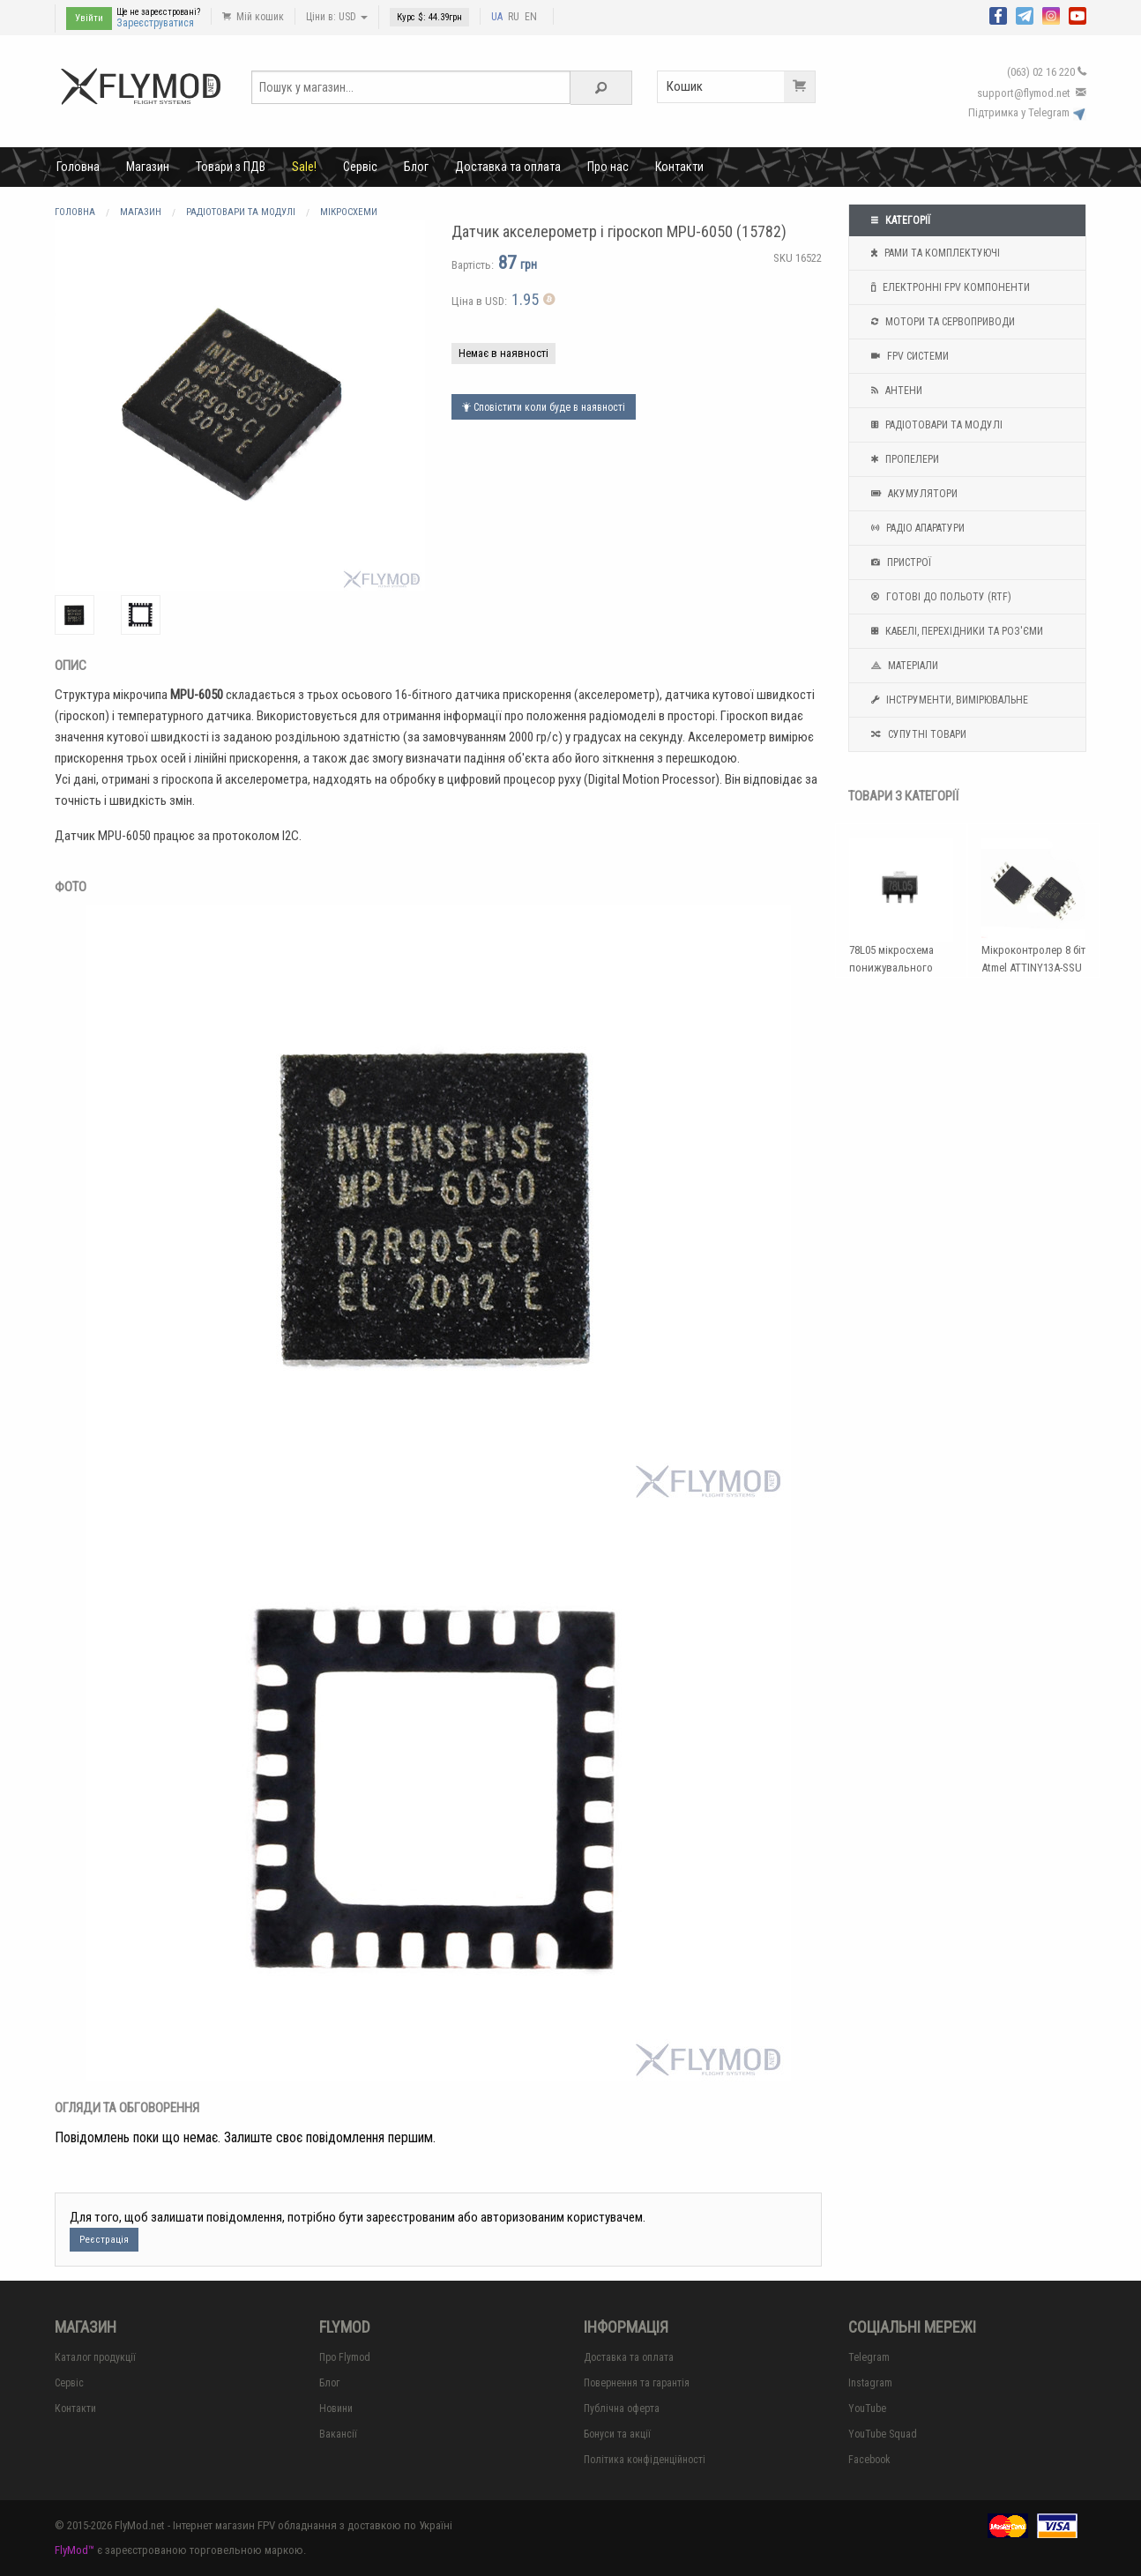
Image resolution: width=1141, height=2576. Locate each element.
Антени (894, 390)
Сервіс (360, 167)
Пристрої (899, 562)
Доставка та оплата (508, 167)
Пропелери (903, 459)
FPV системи (908, 356)
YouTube (867, 2408)
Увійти (89, 18)
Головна (78, 167)
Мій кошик (253, 17)
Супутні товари (916, 734)
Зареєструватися (155, 23)
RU (513, 17)
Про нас (608, 167)
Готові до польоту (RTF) (939, 597)
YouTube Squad (882, 2434)
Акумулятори (912, 493)
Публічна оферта (622, 2408)
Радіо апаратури (916, 528)
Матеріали (902, 665)
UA (497, 17)
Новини (336, 2408)
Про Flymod (344, 2357)
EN (531, 17)
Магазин (147, 167)
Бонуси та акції (617, 2434)
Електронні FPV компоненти (948, 287)
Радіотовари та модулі (935, 425)
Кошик (741, 86)
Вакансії (338, 2434)
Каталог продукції (95, 2357)
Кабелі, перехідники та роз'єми (955, 631)
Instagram (870, 2383)
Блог (416, 167)
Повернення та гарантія (637, 2383)
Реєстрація (104, 2239)
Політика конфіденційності (644, 2459)
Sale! (304, 167)
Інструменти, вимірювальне (947, 700)
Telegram (869, 2357)
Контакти (679, 167)
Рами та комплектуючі (933, 253)
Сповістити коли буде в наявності (543, 407)
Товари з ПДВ (230, 167)
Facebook (869, 2459)
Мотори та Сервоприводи (941, 321)
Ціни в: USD (337, 17)
